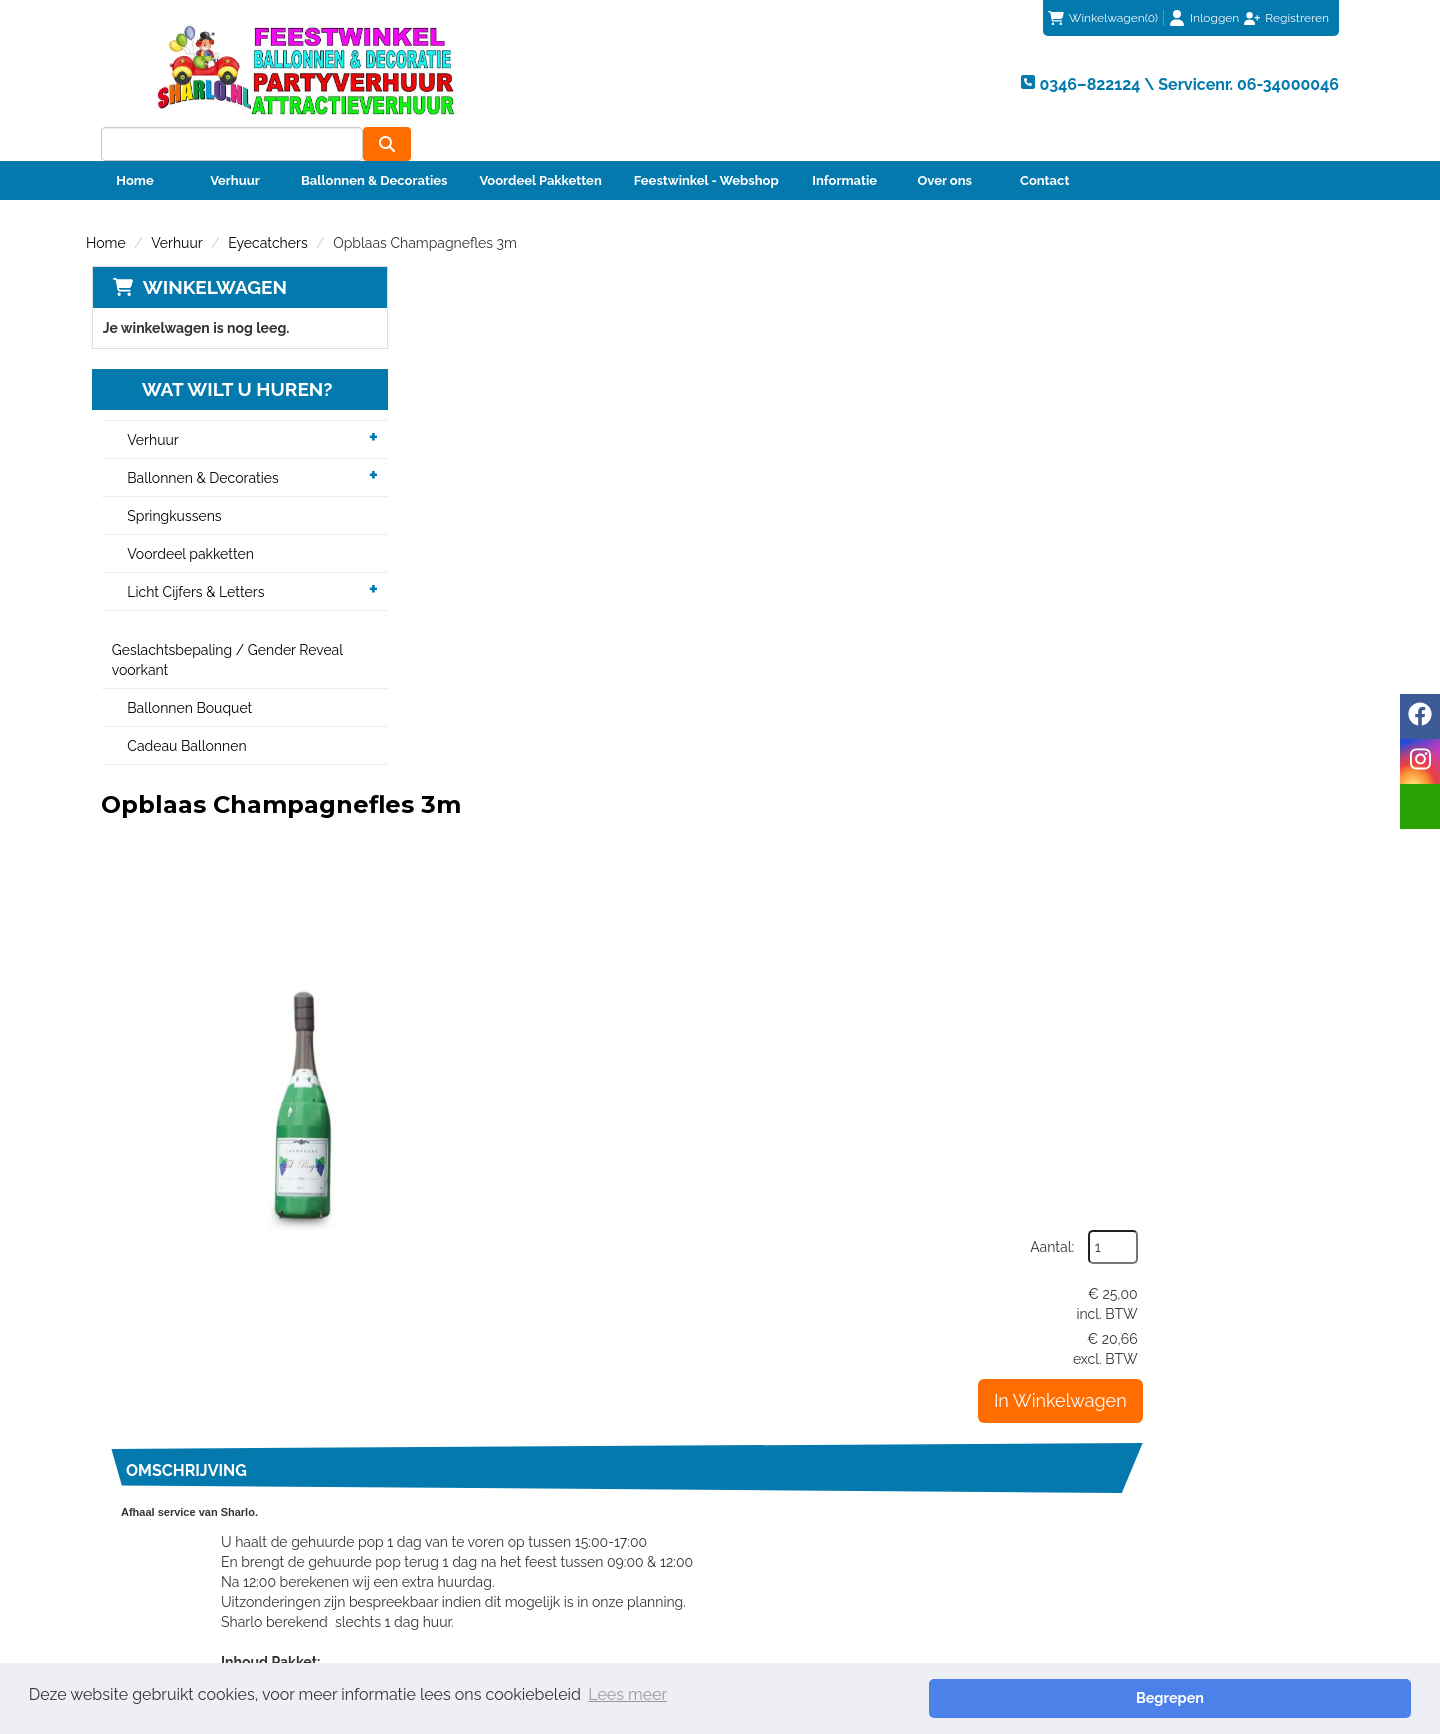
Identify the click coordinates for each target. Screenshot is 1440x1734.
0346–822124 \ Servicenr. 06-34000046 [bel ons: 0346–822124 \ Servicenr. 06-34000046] (256, 1488)
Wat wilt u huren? (217, 356)
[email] (1420, 806)
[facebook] (1420, 716)
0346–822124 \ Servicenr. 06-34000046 (861, 1392)
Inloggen (1214, 18)
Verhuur (235, 146)
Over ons (944, 146)
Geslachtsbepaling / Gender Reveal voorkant (222, 627)
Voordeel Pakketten (540, 146)
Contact (1044, 146)
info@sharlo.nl (1111, 1392)
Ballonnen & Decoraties (374, 146)
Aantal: (1249, 294)
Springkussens (170, 483)
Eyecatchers (267, 209)
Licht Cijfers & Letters (191, 559)
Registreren (1297, 18)
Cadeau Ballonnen (182, 713)
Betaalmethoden (801, 1506)
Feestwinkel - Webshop (706, 146)
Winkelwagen (209, 253)
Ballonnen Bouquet (185, 675)
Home (134, 146)
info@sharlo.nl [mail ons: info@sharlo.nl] (174, 1522)
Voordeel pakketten (186, 521)
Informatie (844, 146)
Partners (457, 1526)
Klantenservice (795, 1486)
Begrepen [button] (1341, 1697)
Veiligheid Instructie (493, 1546)
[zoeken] (1315, 81)
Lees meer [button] (627, 1697)
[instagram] (1420, 761)
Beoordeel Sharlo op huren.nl (1026, 1573)
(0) (1103, 18)
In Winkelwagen (1256, 447)
